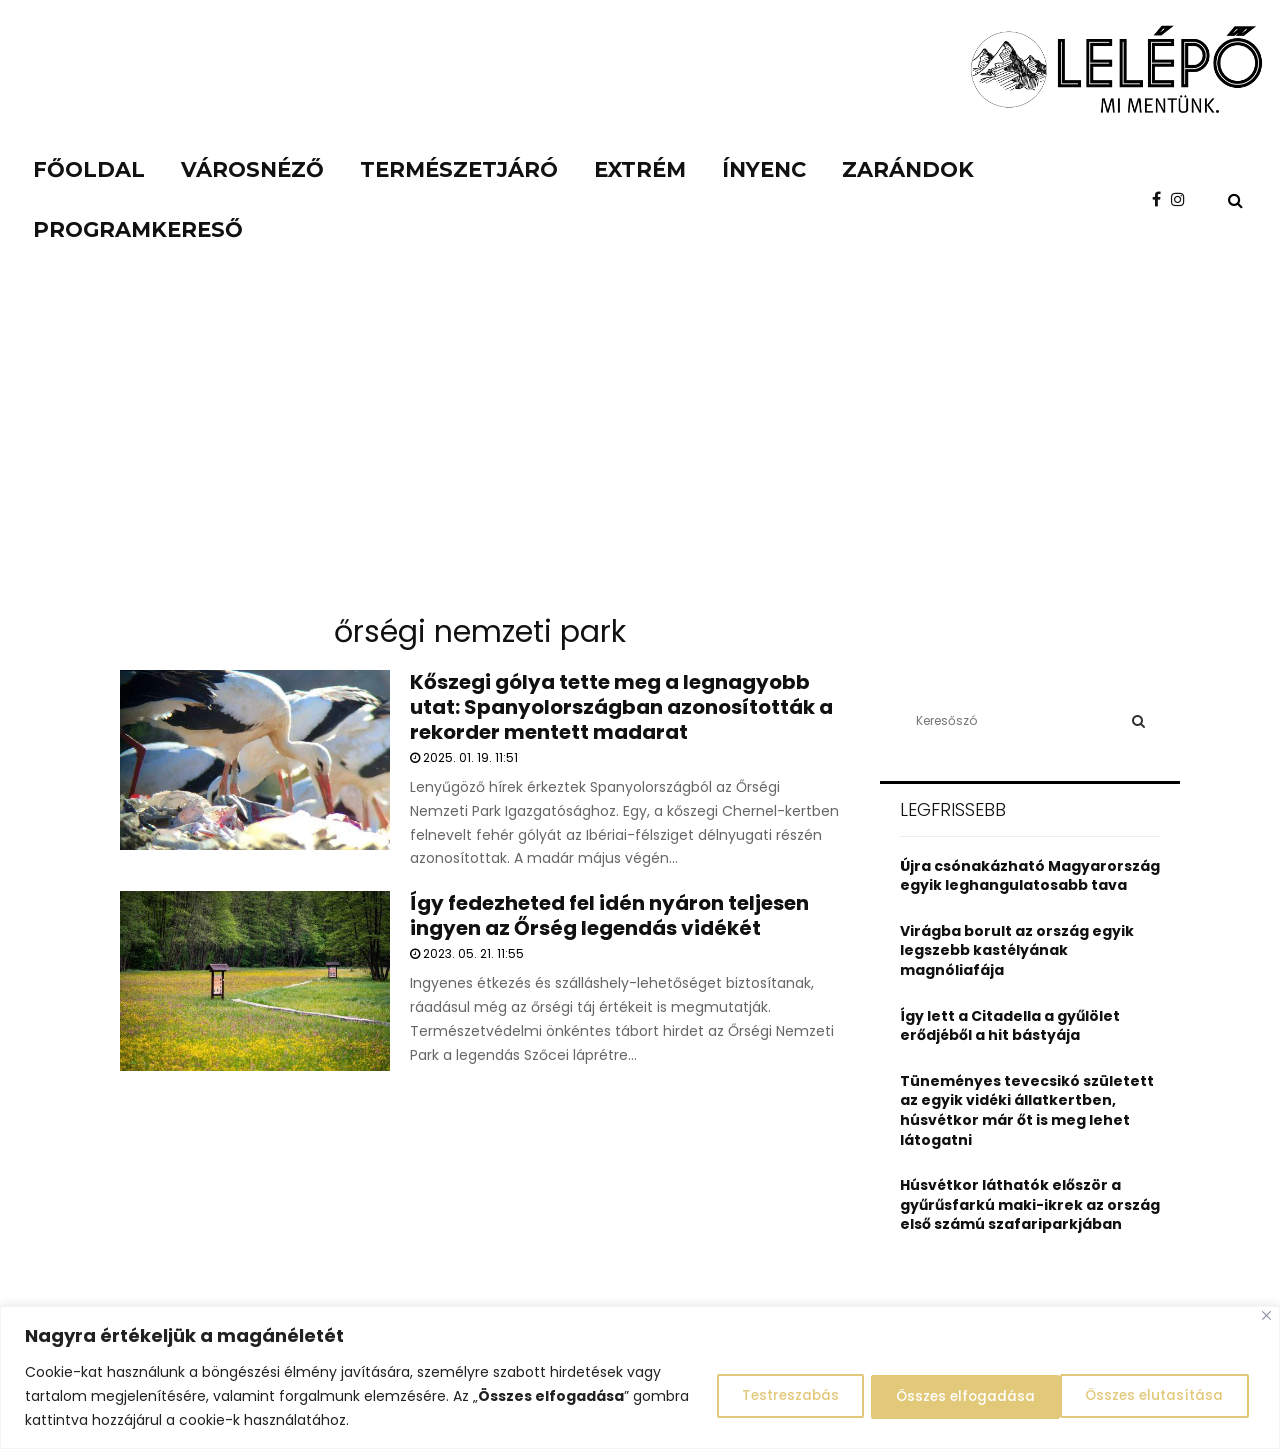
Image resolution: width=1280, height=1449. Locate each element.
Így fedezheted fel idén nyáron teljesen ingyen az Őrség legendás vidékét (609, 915)
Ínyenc (764, 169)
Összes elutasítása (946, 1396)
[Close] (1266, 1315)
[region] (640, 1377)
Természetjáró (459, 169)
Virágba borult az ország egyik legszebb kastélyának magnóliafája (1017, 950)
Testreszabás (760, 1396)
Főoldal (89, 169)
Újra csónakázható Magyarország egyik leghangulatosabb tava (1030, 876)
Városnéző (252, 169)
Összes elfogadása (1154, 1396)
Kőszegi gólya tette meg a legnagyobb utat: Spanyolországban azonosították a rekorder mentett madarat (621, 707)
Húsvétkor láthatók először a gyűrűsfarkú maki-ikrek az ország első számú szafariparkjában (1030, 1204)
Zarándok (908, 169)
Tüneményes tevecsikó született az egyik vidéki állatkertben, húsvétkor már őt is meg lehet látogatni (1027, 1110)
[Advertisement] (640, 450)
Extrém (640, 169)
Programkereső (138, 229)
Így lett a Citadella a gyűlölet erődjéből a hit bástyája (1010, 1026)
